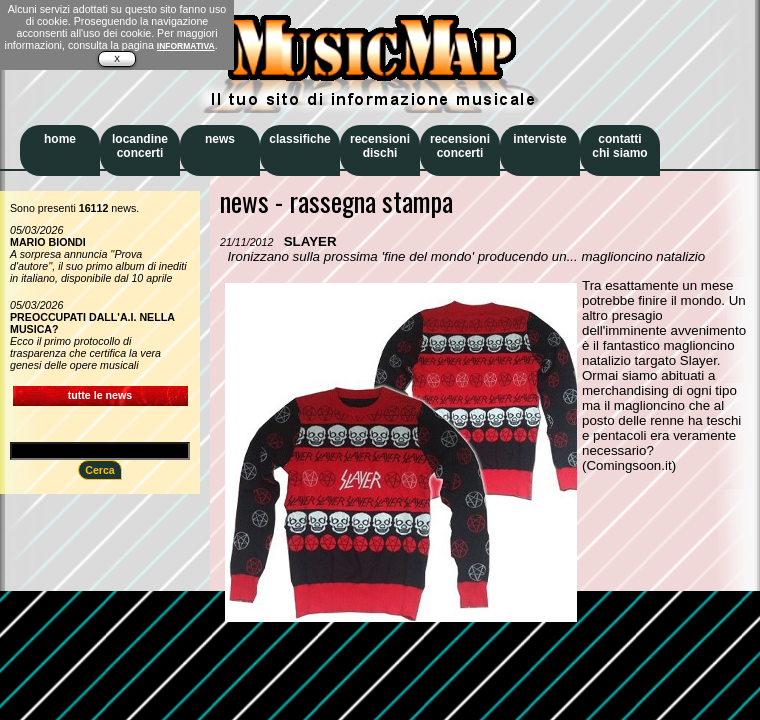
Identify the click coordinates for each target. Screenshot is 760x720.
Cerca (100, 470)
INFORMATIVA (186, 46)
